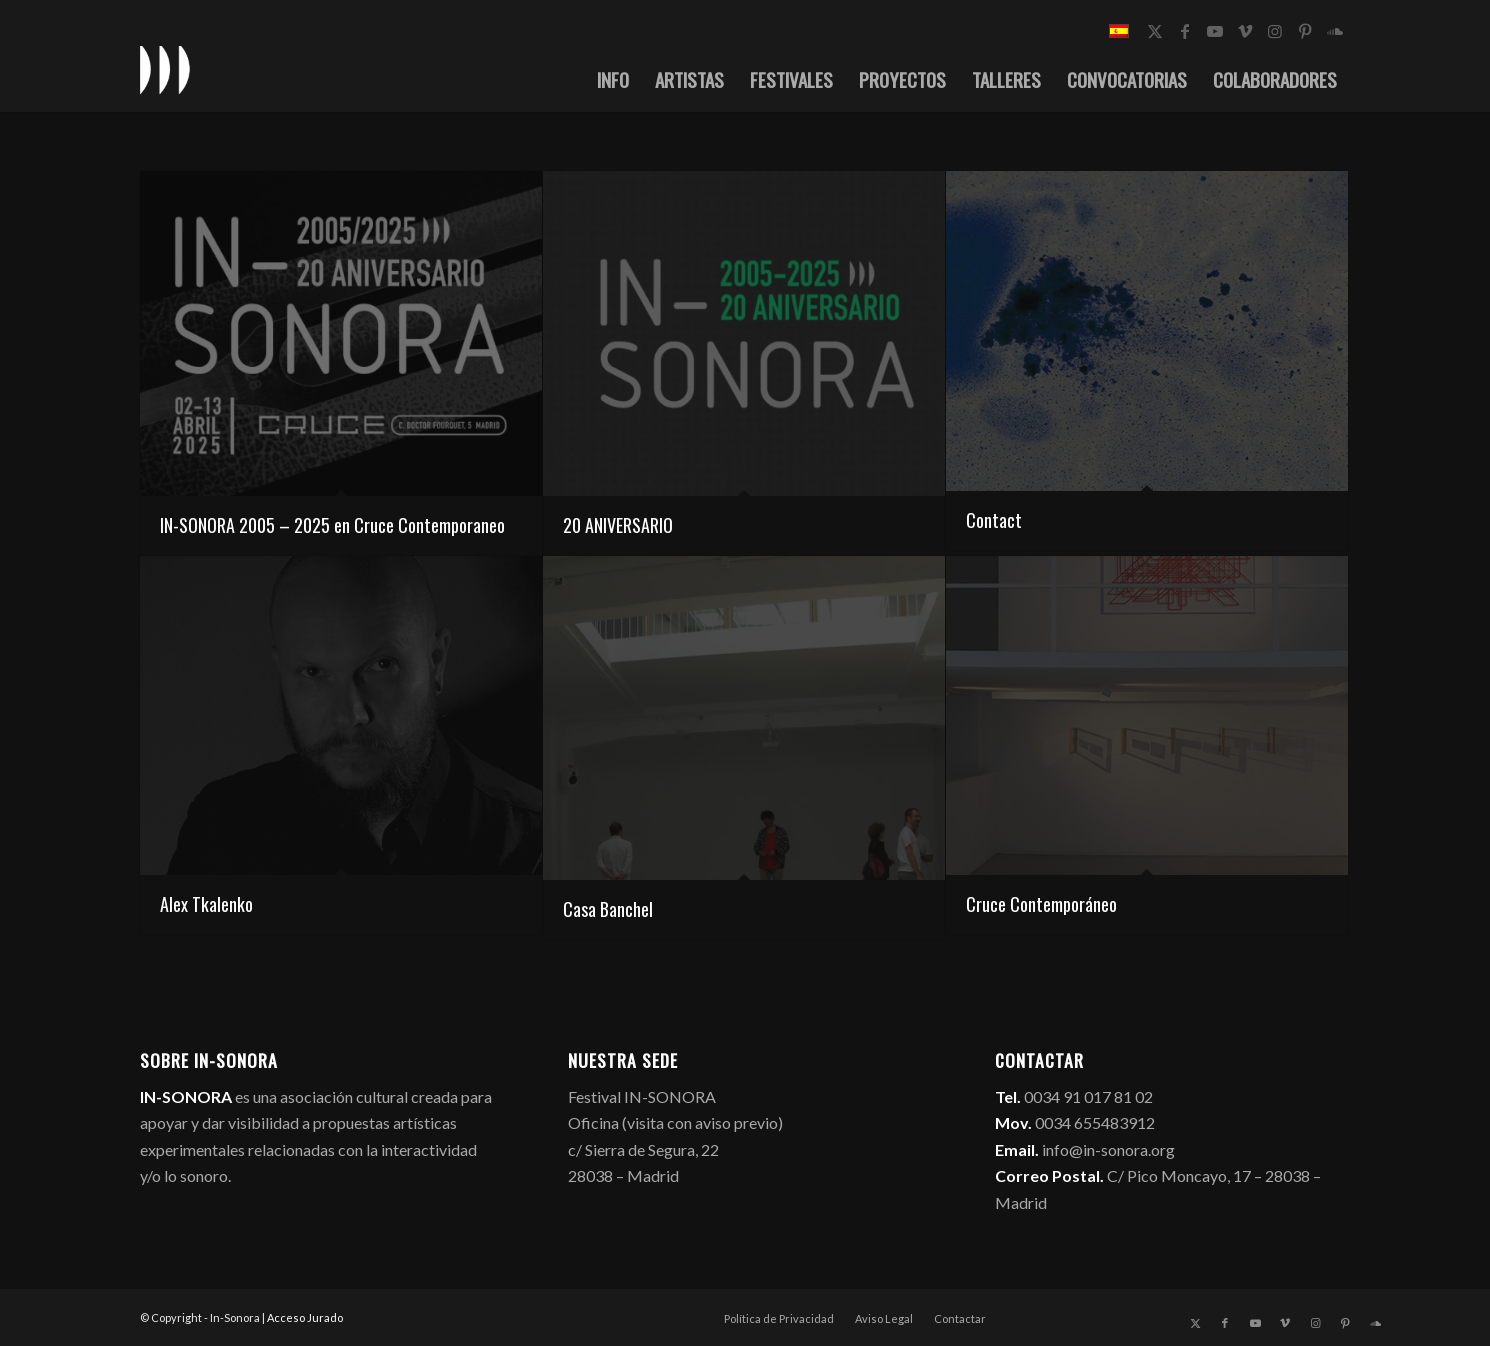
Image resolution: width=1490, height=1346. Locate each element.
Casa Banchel (608, 909)
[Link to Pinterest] (1305, 31)
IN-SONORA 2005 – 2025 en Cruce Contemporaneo (332, 525)
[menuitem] (613, 79)
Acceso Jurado (305, 1317)
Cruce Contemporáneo (1041, 904)
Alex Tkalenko (206, 904)
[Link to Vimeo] (1245, 31)
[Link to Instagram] (1275, 31)
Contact (994, 520)
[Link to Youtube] (1215, 31)
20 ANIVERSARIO (618, 525)
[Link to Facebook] (1185, 31)
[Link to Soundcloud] (1335, 31)
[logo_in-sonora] (165, 69)
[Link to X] (1155, 31)
